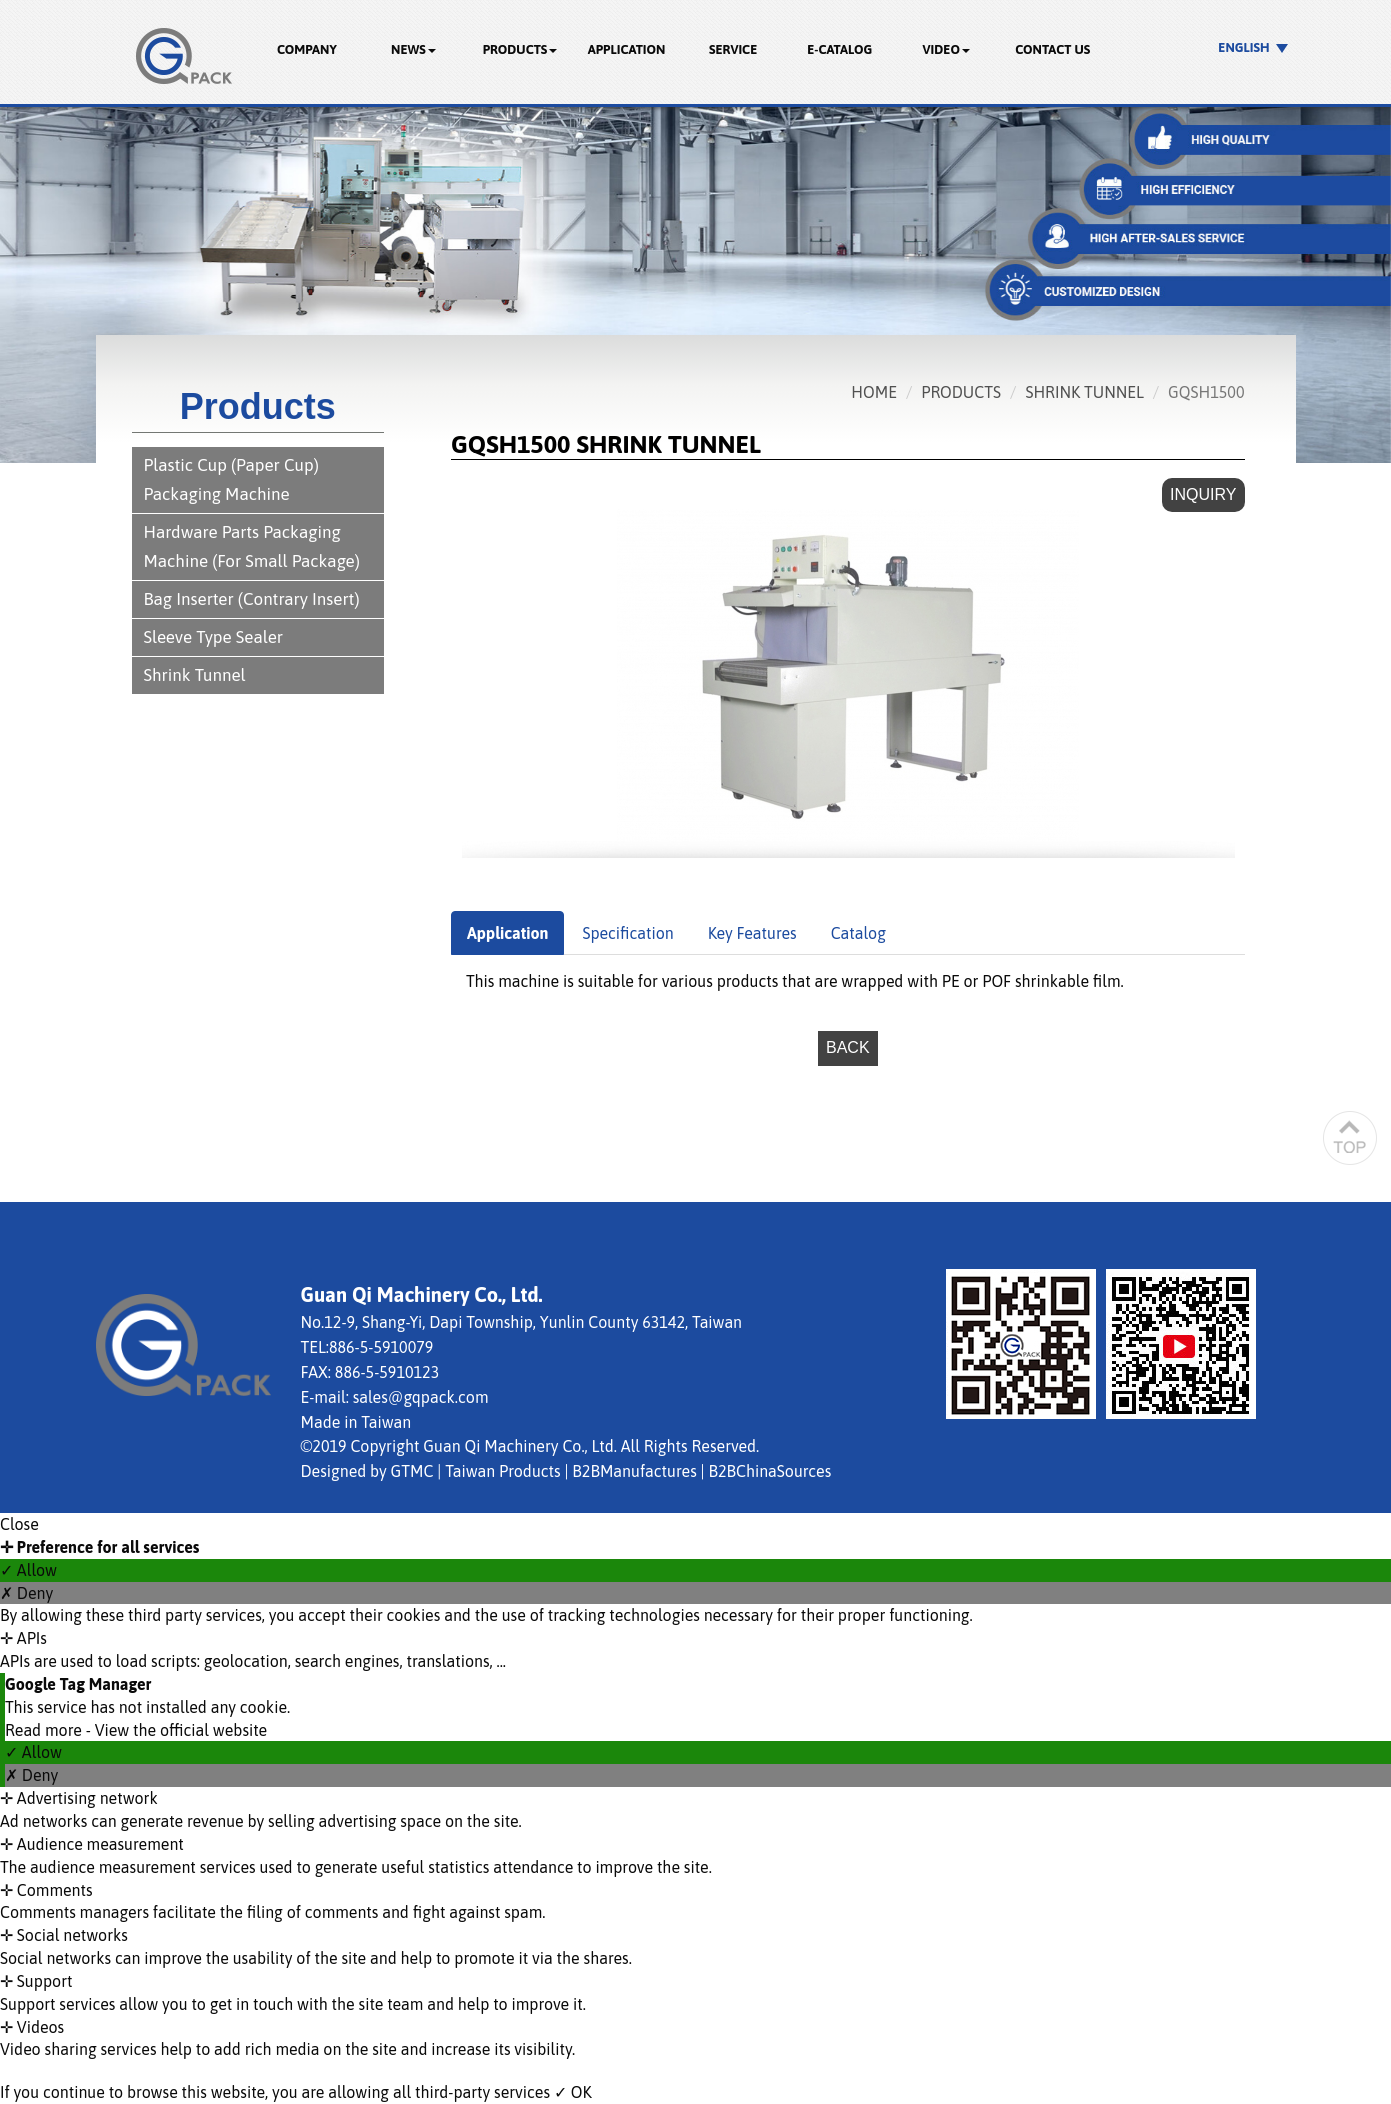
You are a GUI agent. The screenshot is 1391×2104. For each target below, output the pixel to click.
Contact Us (1052, 49)
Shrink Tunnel (195, 675)
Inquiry (1203, 494)
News (413, 49)
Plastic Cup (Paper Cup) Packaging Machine (231, 479)
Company (307, 49)
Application (627, 49)
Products (520, 49)
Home (874, 392)
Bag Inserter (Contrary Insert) (252, 599)
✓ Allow (28, 1570)
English (1243, 47)
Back (848, 1047)
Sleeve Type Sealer (214, 637)
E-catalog (839, 49)
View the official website (181, 1730)
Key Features (752, 933)
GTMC (412, 1471)
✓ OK (573, 2092)
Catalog (858, 933)
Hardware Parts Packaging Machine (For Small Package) (252, 546)
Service (733, 49)
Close (19, 1524)
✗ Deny (26, 1593)
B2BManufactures (634, 1471)
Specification (627, 933)
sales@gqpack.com (421, 1397)
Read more (45, 1730)
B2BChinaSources (769, 1471)
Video (946, 49)
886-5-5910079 (381, 1347)
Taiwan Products (502, 1471)
